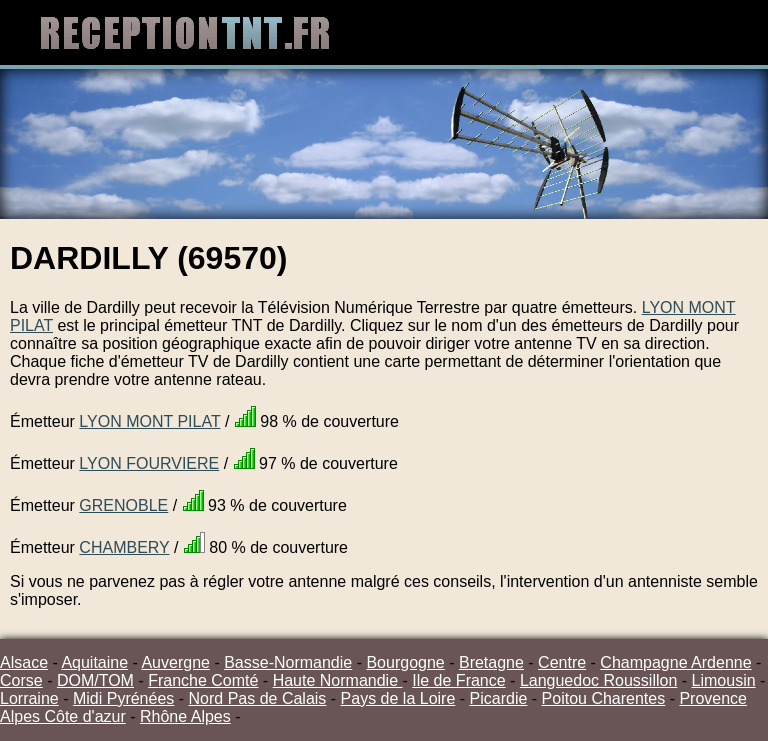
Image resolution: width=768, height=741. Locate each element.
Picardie (499, 698)
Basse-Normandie (288, 662)
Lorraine (29, 698)
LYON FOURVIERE (149, 463)
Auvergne (175, 662)
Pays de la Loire (398, 698)
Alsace (24, 662)
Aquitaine (94, 662)
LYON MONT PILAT (149, 421)
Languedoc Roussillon (598, 680)
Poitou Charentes (604, 698)
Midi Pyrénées (123, 698)
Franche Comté (203, 680)
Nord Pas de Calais (258, 698)
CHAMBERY (124, 547)
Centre (562, 662)
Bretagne (491, 662)
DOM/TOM (95, 680)
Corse (21, 680)
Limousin (724, 680)
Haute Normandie (338, 680)
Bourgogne (405, 662)
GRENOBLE (123, 505)
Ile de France (458, 680)
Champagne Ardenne (675, 662)
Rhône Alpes (185, 716)
